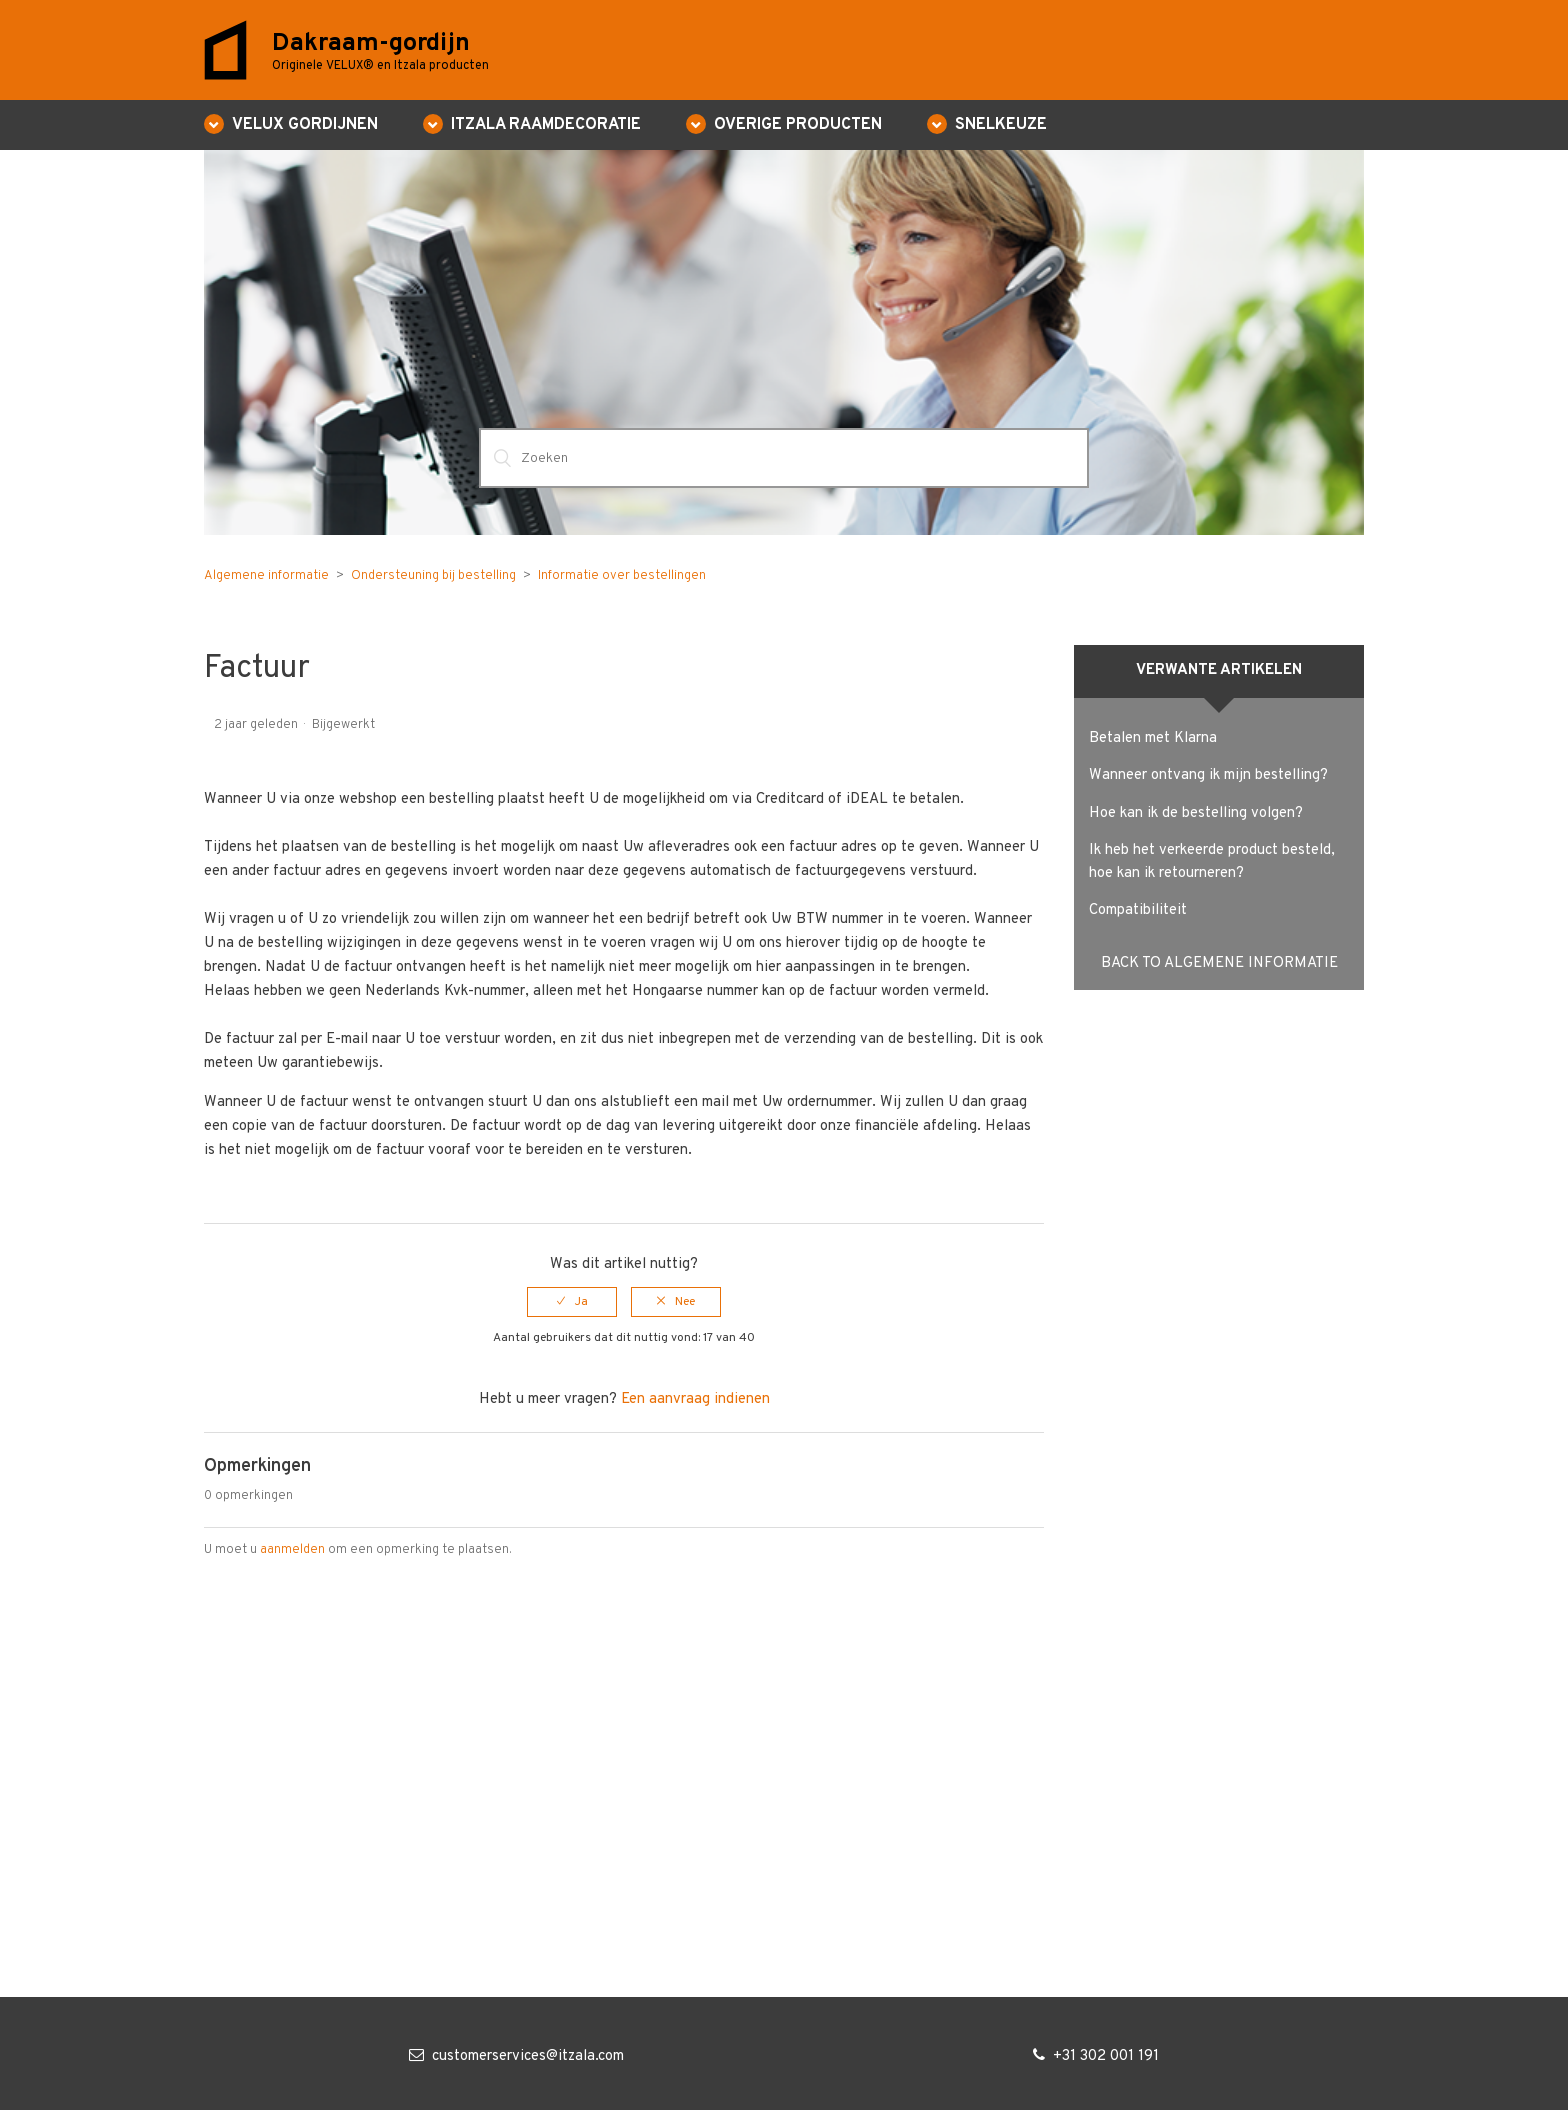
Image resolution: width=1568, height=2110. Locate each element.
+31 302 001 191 (1106, 2056)
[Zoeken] (784, 458)
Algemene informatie (266, 576)
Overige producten (798, 125)
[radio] (572, 1302)
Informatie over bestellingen (622, 576)
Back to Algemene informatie (1219, 963)
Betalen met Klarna (1153, 738)
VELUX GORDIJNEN (305, 125)
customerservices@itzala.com (528, 2056)
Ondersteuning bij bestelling (433, 576)
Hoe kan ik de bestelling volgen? (1196, 813)
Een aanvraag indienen (695, 1399)
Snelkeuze (1001, 125)
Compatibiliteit (1138, 910)
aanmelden (292, 1550)
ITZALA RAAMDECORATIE (546, 125)
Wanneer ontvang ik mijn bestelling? (1208, 775)
